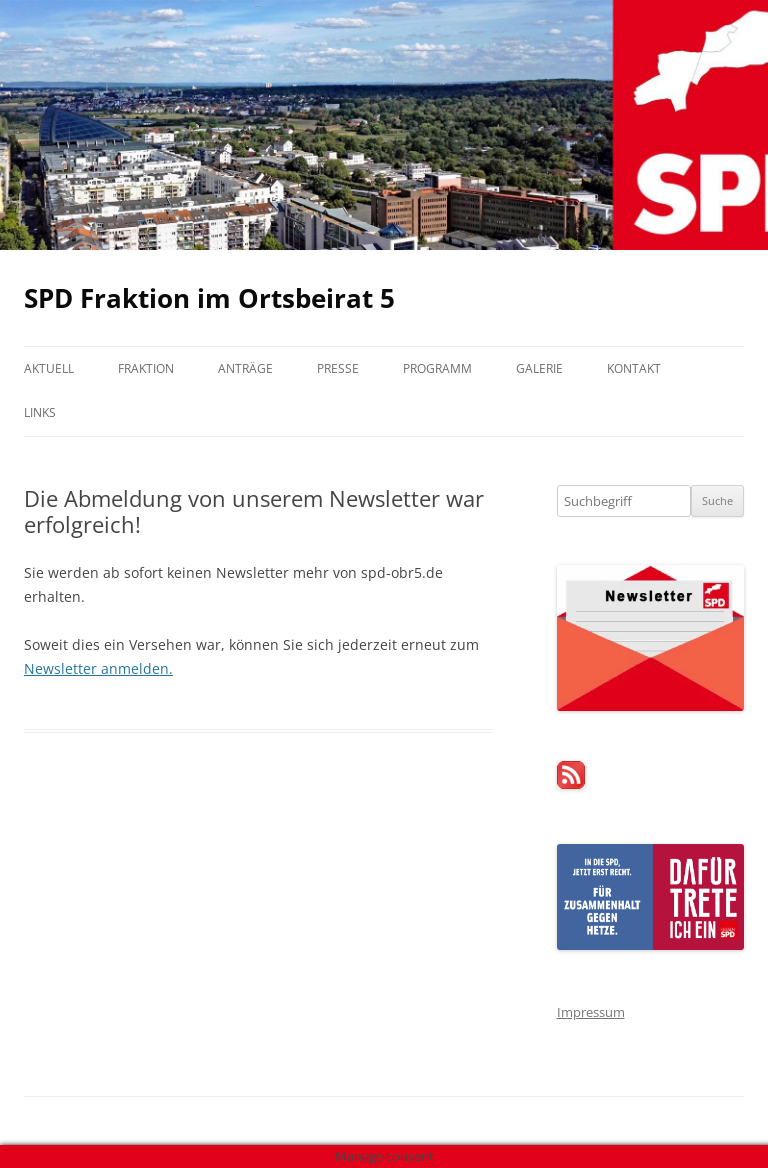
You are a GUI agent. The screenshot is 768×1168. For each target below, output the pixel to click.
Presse (338, 368)
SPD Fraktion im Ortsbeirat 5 (209, 298)
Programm (437, 368)
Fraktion (146, 368)
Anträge (245, 368)
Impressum (591, 1012)
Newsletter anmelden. (98, 668)
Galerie (539, 368)
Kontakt (634, 368)
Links (40, 412)
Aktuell (49, 368)
